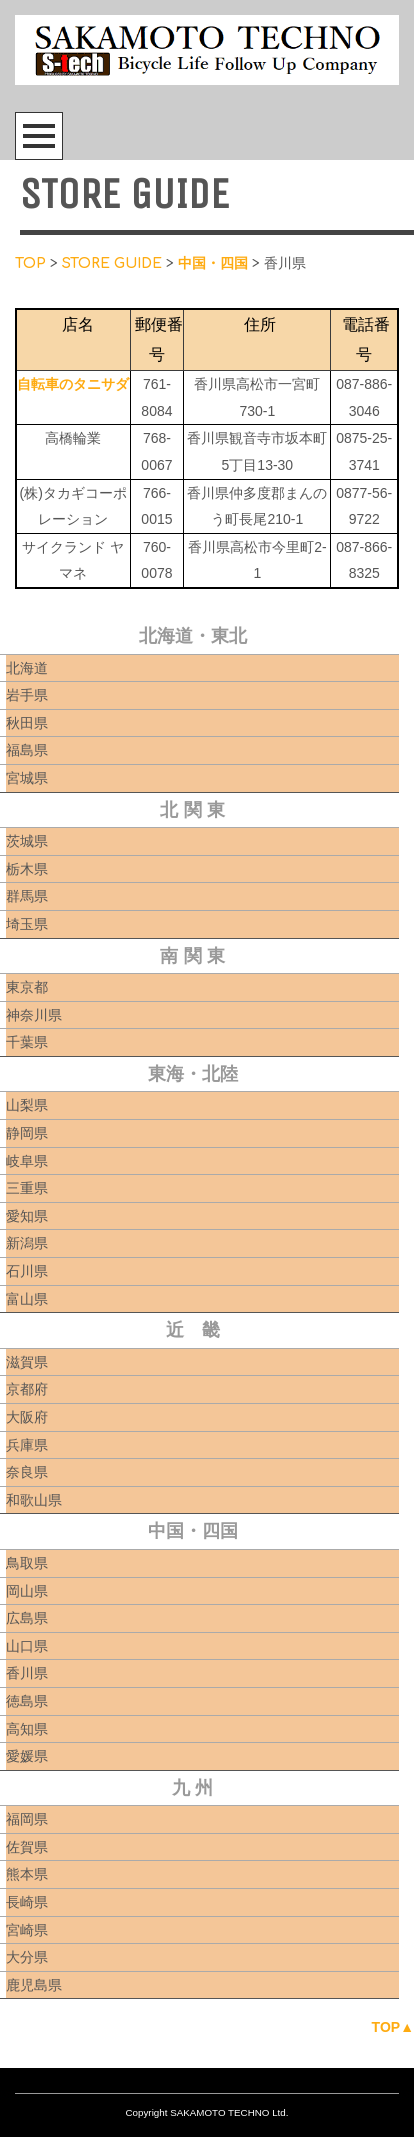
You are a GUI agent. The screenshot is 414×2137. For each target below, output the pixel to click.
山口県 (27, 1646)
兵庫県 (27, 1445)
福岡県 (27, 1819)
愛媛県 (27, 1756)
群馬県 (27, 896)
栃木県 (27, 869)
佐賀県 (27, 1847)
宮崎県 (27, 1930)
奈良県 (27, 1472)
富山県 (27, 1299)
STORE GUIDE (112, 263)
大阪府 (27, 1417)
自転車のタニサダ (73, 384)
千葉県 (27, 1042)
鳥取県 (27, 1563)
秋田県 (27, 723)
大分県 (27, 1957)
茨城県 (27, 841)
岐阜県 (27, 1161)
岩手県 (27, 695)
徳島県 (27, 1701)
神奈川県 (34, 1015)
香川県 (27, 1673)
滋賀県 (27, 1362)
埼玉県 (27, 924)
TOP (30, 263)
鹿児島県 (34, 1985)
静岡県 (27, 1133)
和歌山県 (34, 1500)
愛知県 (27, 1216)
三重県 (27, 1188)
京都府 (27, 1389)
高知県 (27, 1729)
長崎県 (27, 1902)
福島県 (27, 750)
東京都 (27, 987)
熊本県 (27, 1874)
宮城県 (27, 778)
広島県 (27, 1618)
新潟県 (27, 1243)
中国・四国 (213, 263)
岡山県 (27, 1591)
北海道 (27, 668)
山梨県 (27, 1105)
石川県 (27, 1271)
